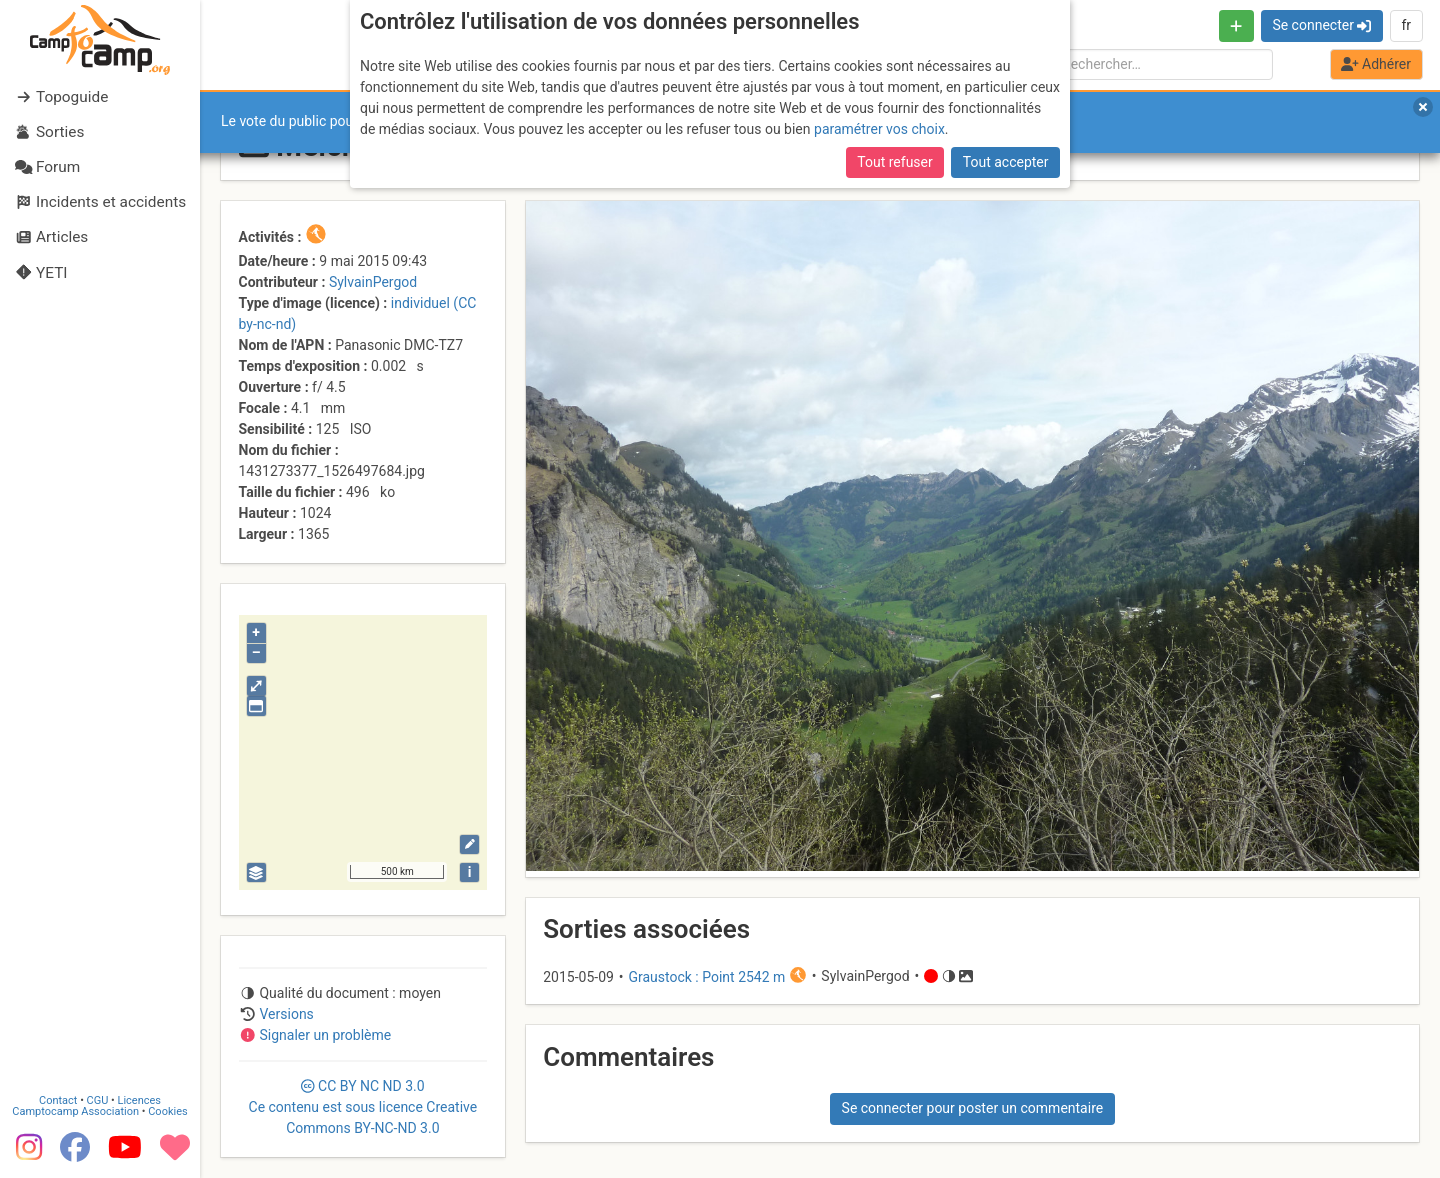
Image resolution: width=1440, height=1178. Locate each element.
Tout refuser (894, 162)
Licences (139, 1100)
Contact (58, 1100)
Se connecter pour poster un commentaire (973, 1108)
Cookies (167, 1111)
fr (1406, 25)
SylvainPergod (373, 282)
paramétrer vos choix (879, 129)
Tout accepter (1006, 162)
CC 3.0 (363, 1107)
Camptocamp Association (75, 1111)
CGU (98, 1100)
